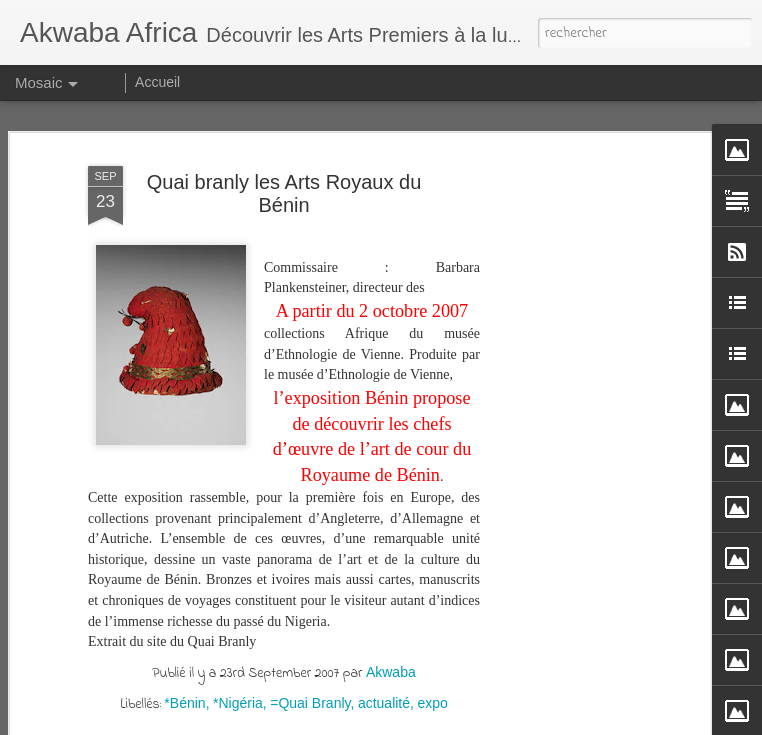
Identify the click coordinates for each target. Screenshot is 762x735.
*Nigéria (238, 702)
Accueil (157, 82)
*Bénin (184, 702)
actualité (384, 702)
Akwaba (391, 671)
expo (432, 702)
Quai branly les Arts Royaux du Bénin (284, 193)
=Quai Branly (310, 702)
